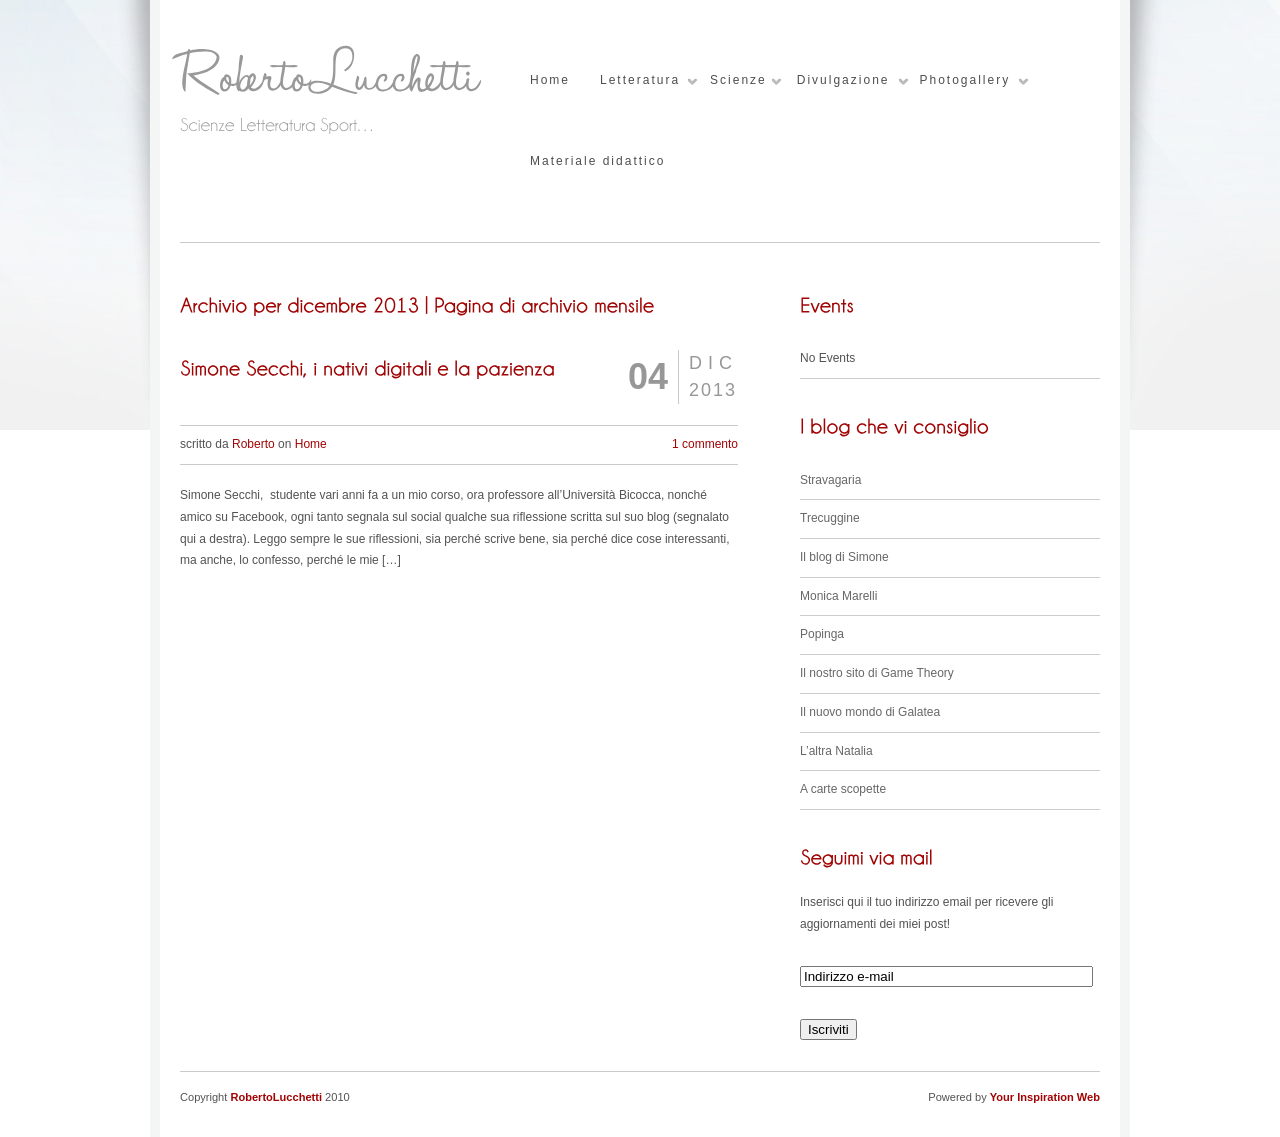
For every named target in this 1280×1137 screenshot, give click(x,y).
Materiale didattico (597, 161)
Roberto (253, 444)
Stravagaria (830, 480)
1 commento (705, 444)
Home (550, 80)
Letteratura (640, 80)
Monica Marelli (838, 596)
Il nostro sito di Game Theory (877, 673)
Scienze (738, 80)
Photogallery (964, 80)
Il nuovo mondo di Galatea (870, 712)
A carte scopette (843, 789)
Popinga (822, 634)
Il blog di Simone (844, 557)
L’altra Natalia (836, 751)
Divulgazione (843, 80)
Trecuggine (830, 518)
